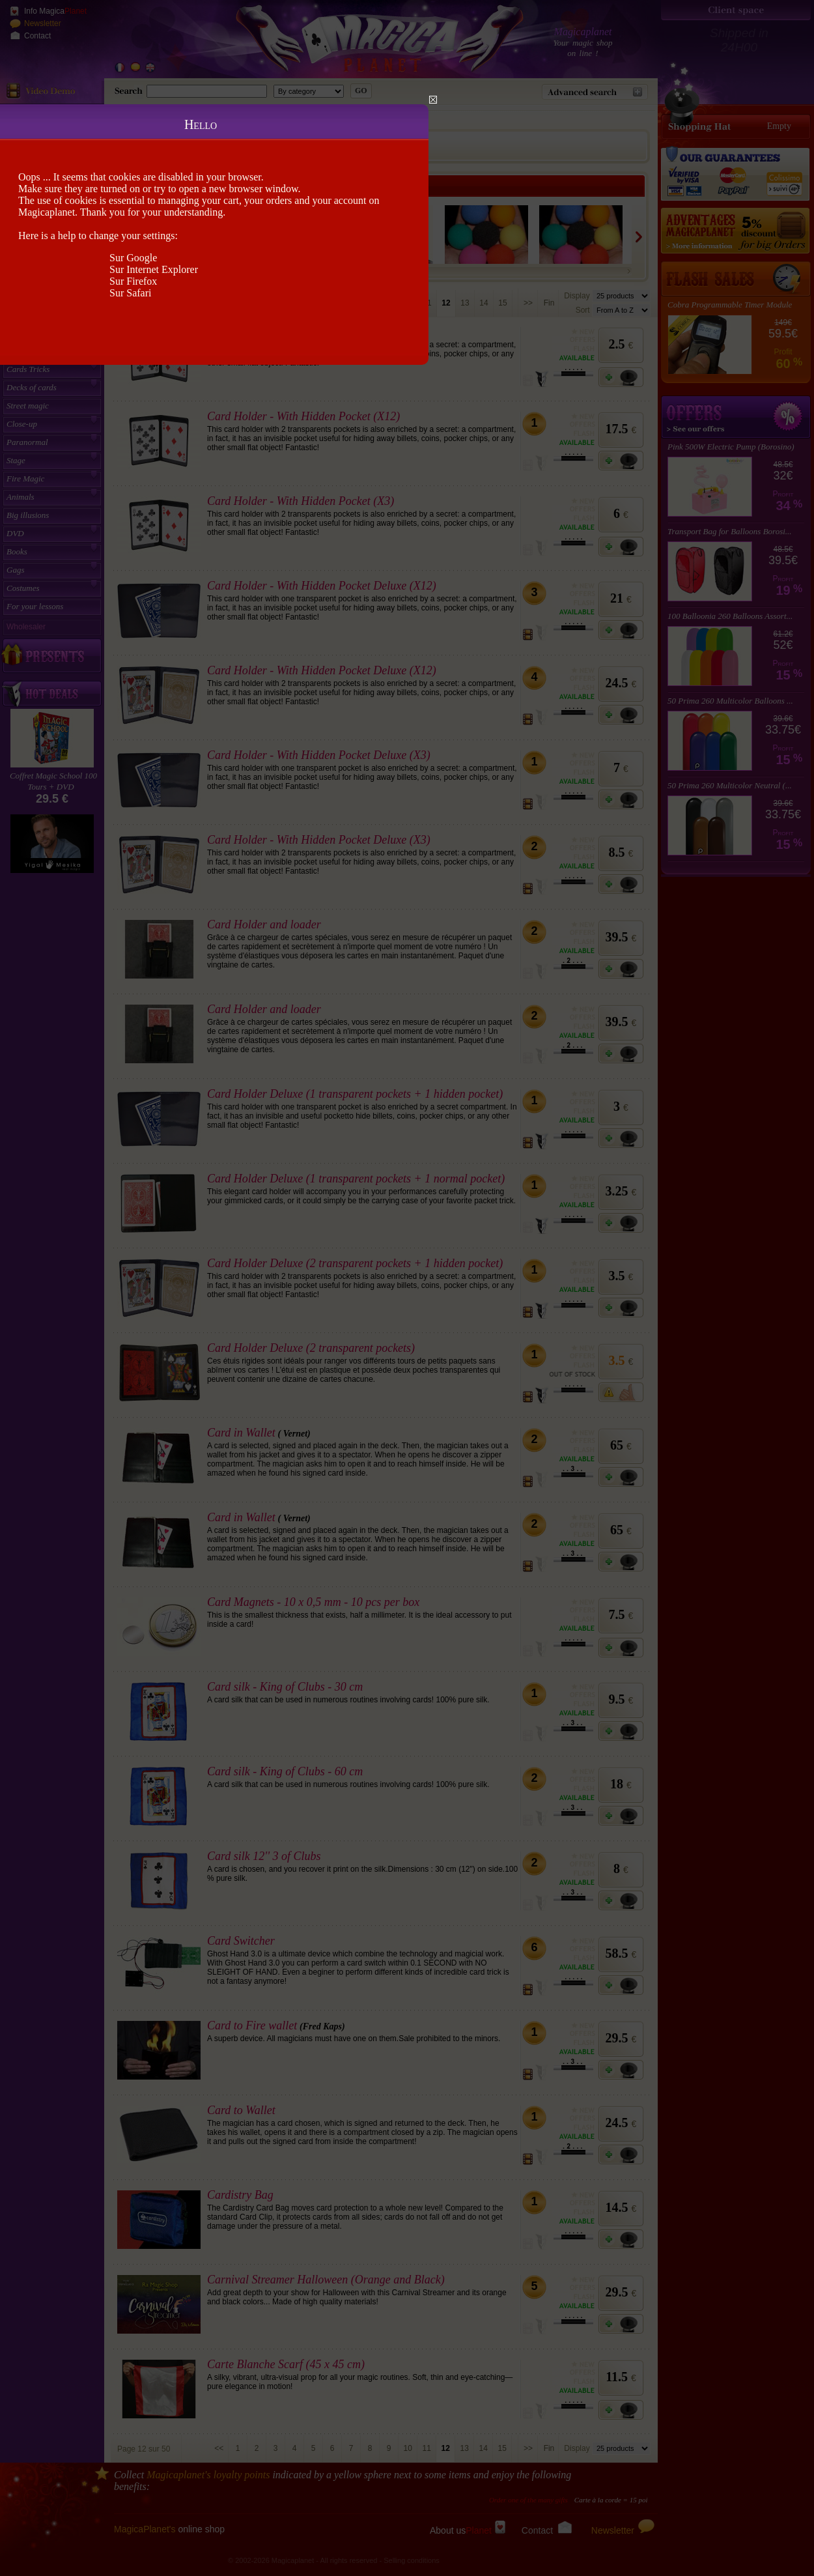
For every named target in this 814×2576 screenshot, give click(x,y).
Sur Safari (130, 292)
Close (433, 100)
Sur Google (133, 257)
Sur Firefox (133, 281)
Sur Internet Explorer (153, 269)
